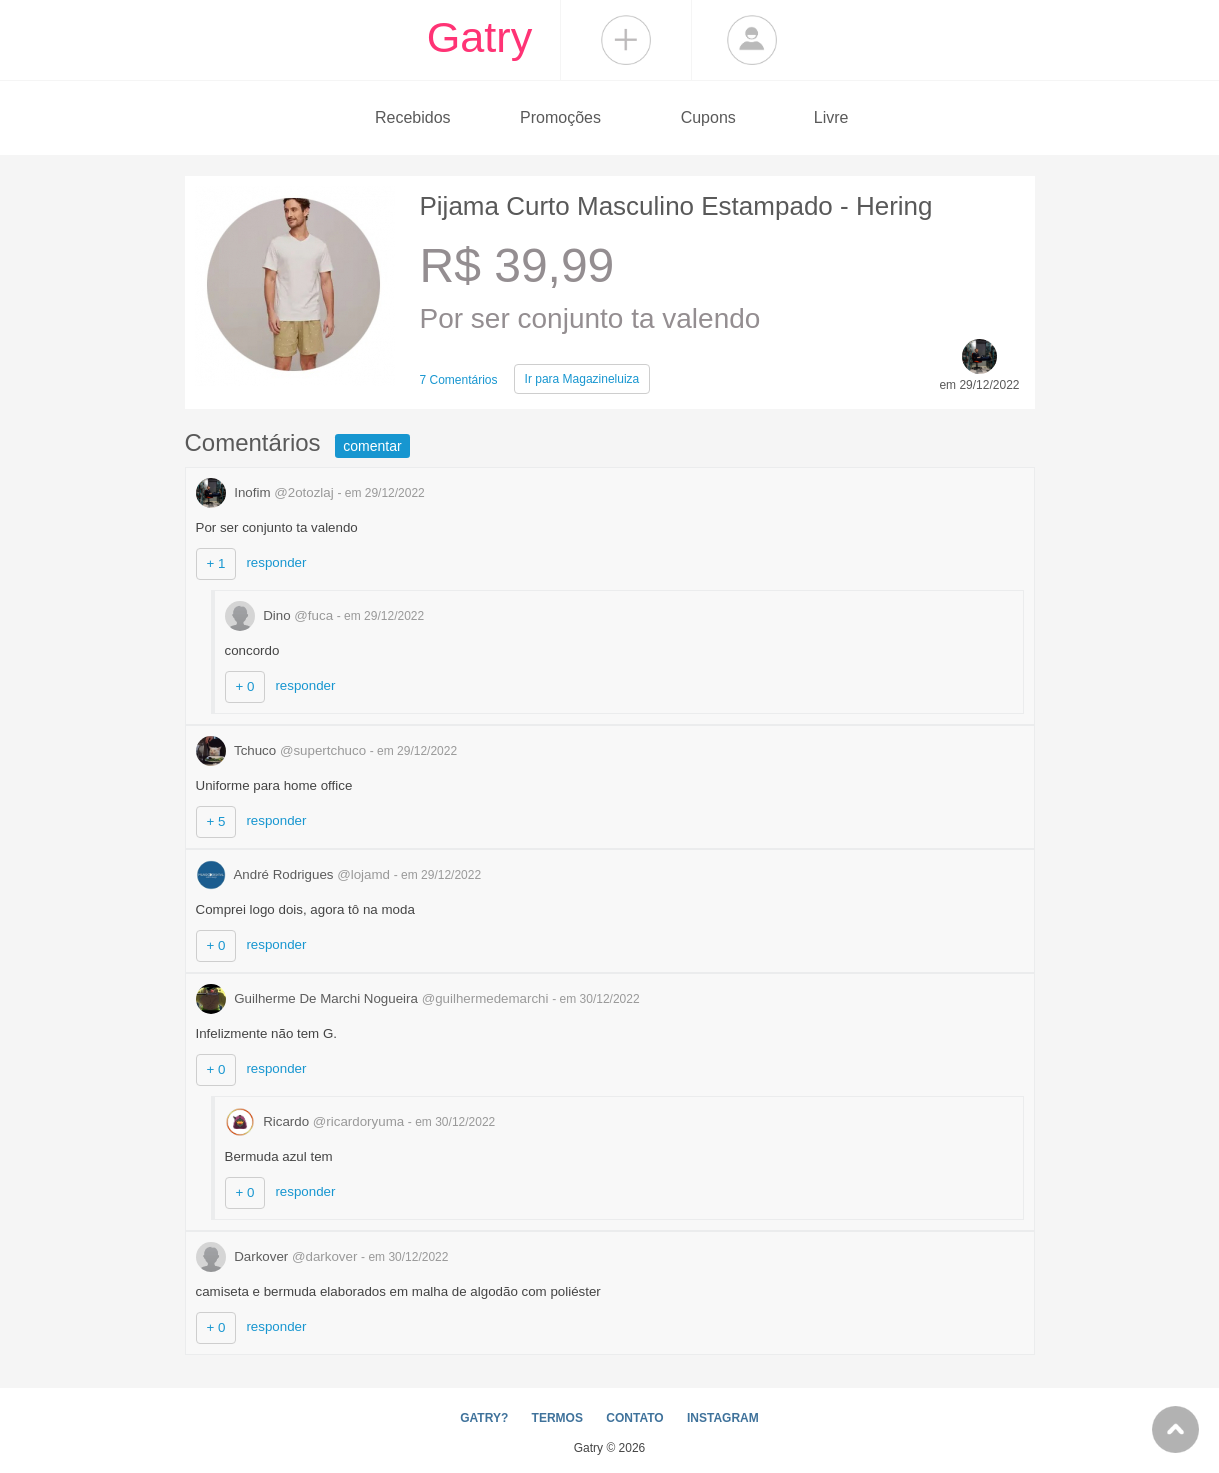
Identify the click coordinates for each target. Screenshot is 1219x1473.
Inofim (267, 492)
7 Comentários (459, 380)
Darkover (279, 1256)
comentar (372, 446)
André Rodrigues (295, 874)
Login (752, 40)
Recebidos (413, 117)
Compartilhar (626, 40)
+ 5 (216, 821)
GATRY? (484, 1418)
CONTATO (634, 1418)
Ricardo (316, 1121)
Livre (831, 117)
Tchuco (283, 750)
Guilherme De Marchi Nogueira (374, 998)
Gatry (480, 37)
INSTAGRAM (723, 1418)
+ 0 (245, 686)
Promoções (560, 117)
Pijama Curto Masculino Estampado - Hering (676, 206)
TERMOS (557, 1418)
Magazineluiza (582, 379)
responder (276, 562)
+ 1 (216, 563)
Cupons (708, 117)
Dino (281, 615)
